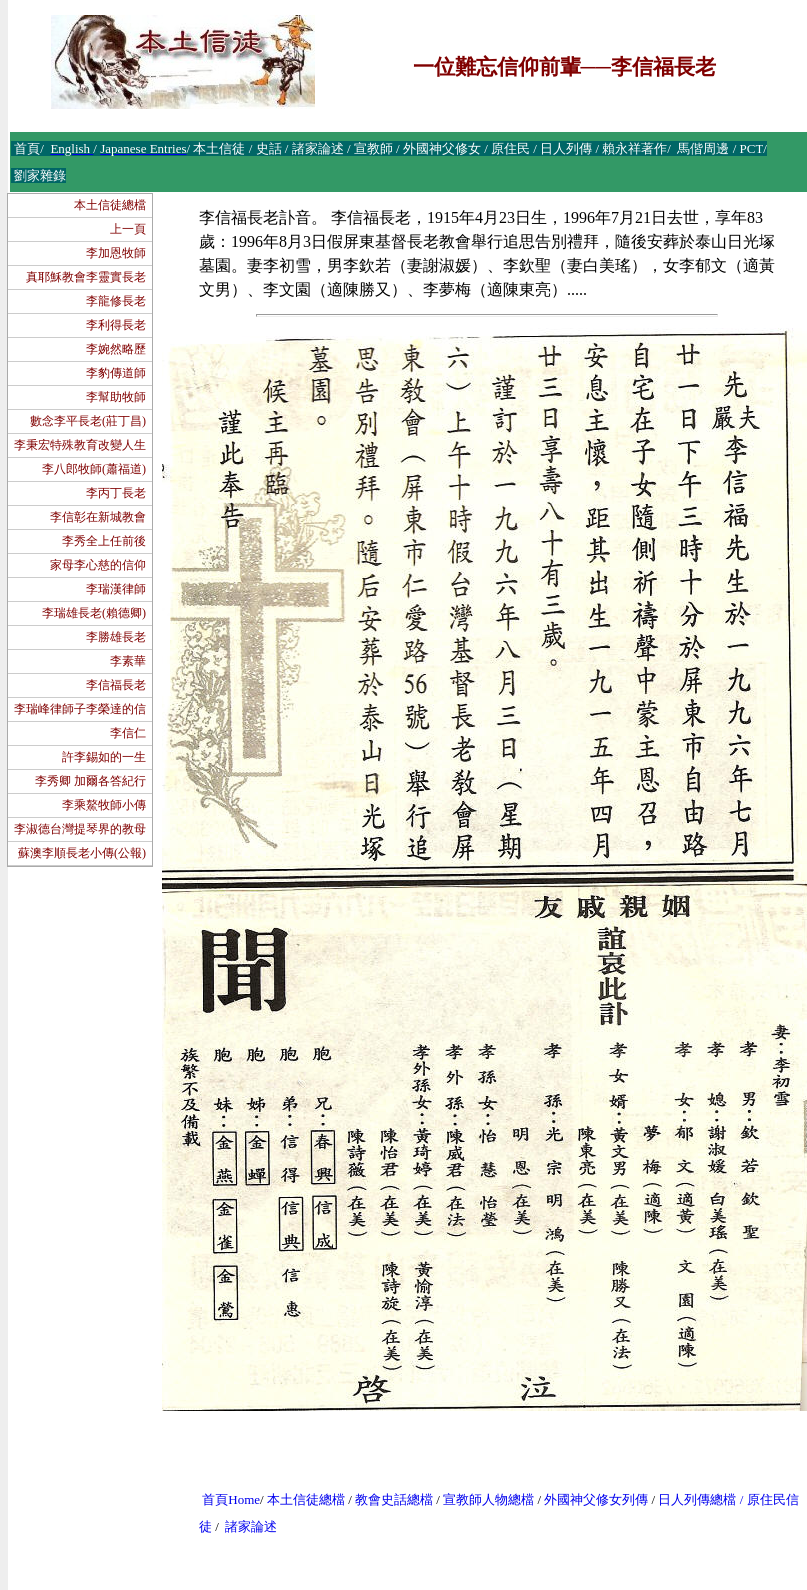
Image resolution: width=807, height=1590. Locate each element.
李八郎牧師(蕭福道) (94, 469)
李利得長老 (116, 325)
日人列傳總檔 (697, 1499)
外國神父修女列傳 (596, 1499)
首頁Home (231, 1499)
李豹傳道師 (116, 373)
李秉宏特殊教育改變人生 (80, 445)
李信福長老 (116, 685)
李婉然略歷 (116, 349)
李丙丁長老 (116, 493)
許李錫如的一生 (104, 757)
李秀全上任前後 (104, 541)
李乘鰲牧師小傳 (104, 805)
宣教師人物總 (482, 1499)
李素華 (128, 661)
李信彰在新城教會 (98, 517)
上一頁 (128, 229)
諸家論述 (251, 1526)
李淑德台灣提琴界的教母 (80, 829)
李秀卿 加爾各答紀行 (90, 781)
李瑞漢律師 (116, 589)
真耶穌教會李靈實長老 (86, 277)
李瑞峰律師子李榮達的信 (80, 709)
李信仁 (128, 733)
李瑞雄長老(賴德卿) (94, 613)
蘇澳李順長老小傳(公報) (82, 853)
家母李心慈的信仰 (98, 565)
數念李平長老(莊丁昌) (88, 421)
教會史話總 (387, 1499)
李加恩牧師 (116, 253)
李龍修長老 (116, 301)
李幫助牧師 (116, 397)
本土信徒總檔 (110, 205)
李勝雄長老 (116, 637)
